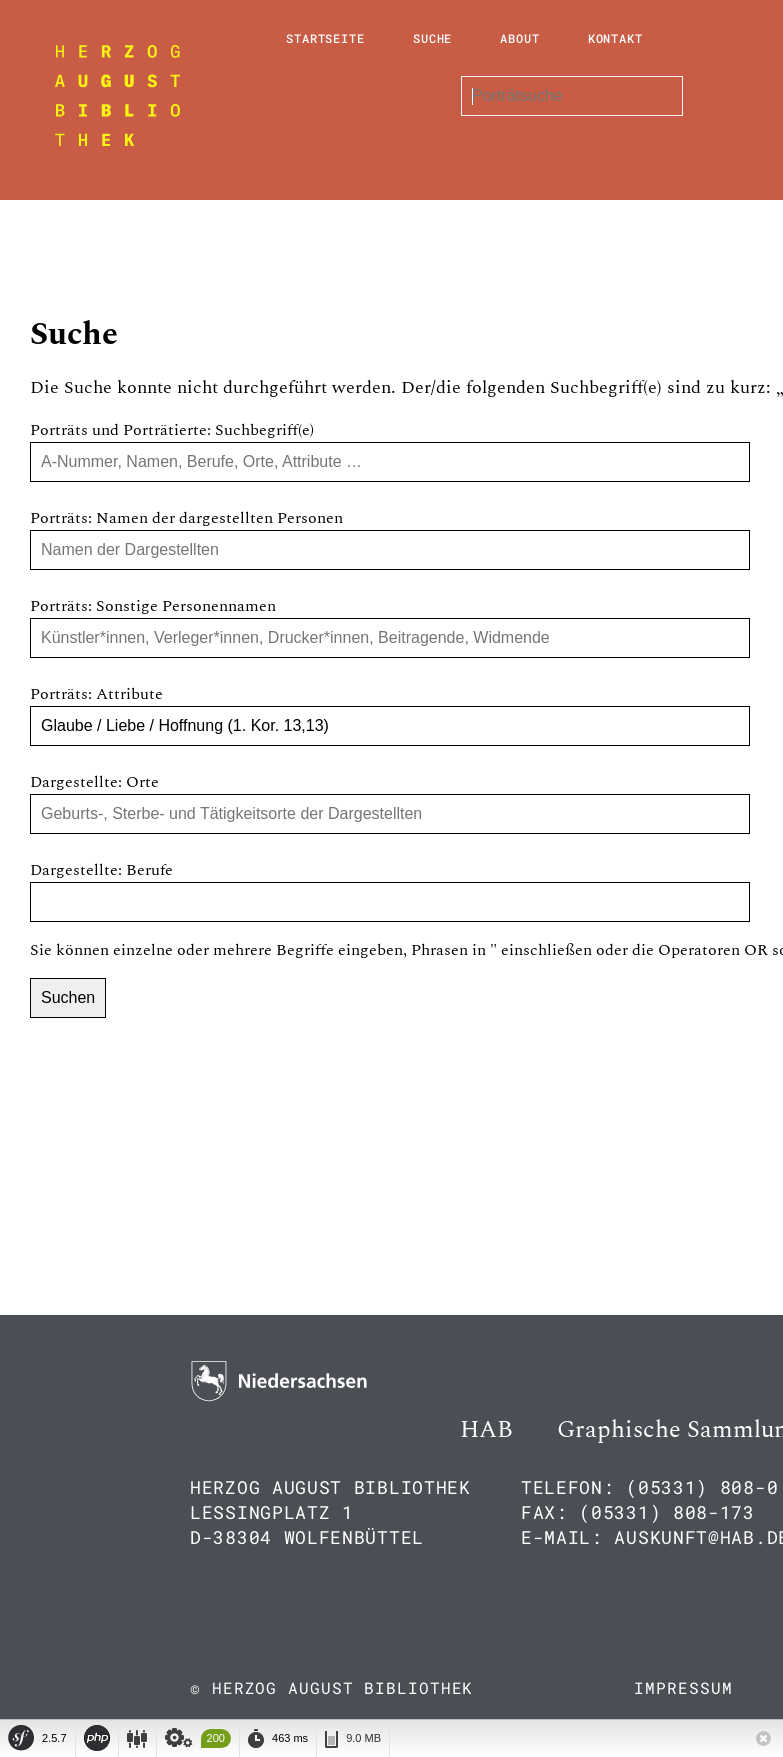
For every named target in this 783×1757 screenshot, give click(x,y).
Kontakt (615, 38)
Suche (433, 38)
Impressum (683, 1687)
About (520, 38)
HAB (486, 1430)
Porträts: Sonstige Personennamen (153, 606)
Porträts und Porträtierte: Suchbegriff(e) (172, 430)
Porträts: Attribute (96, 694)
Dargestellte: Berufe (101, 870)
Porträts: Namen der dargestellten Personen (186, 518)
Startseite (325, 38)
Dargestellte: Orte (94, 782)
